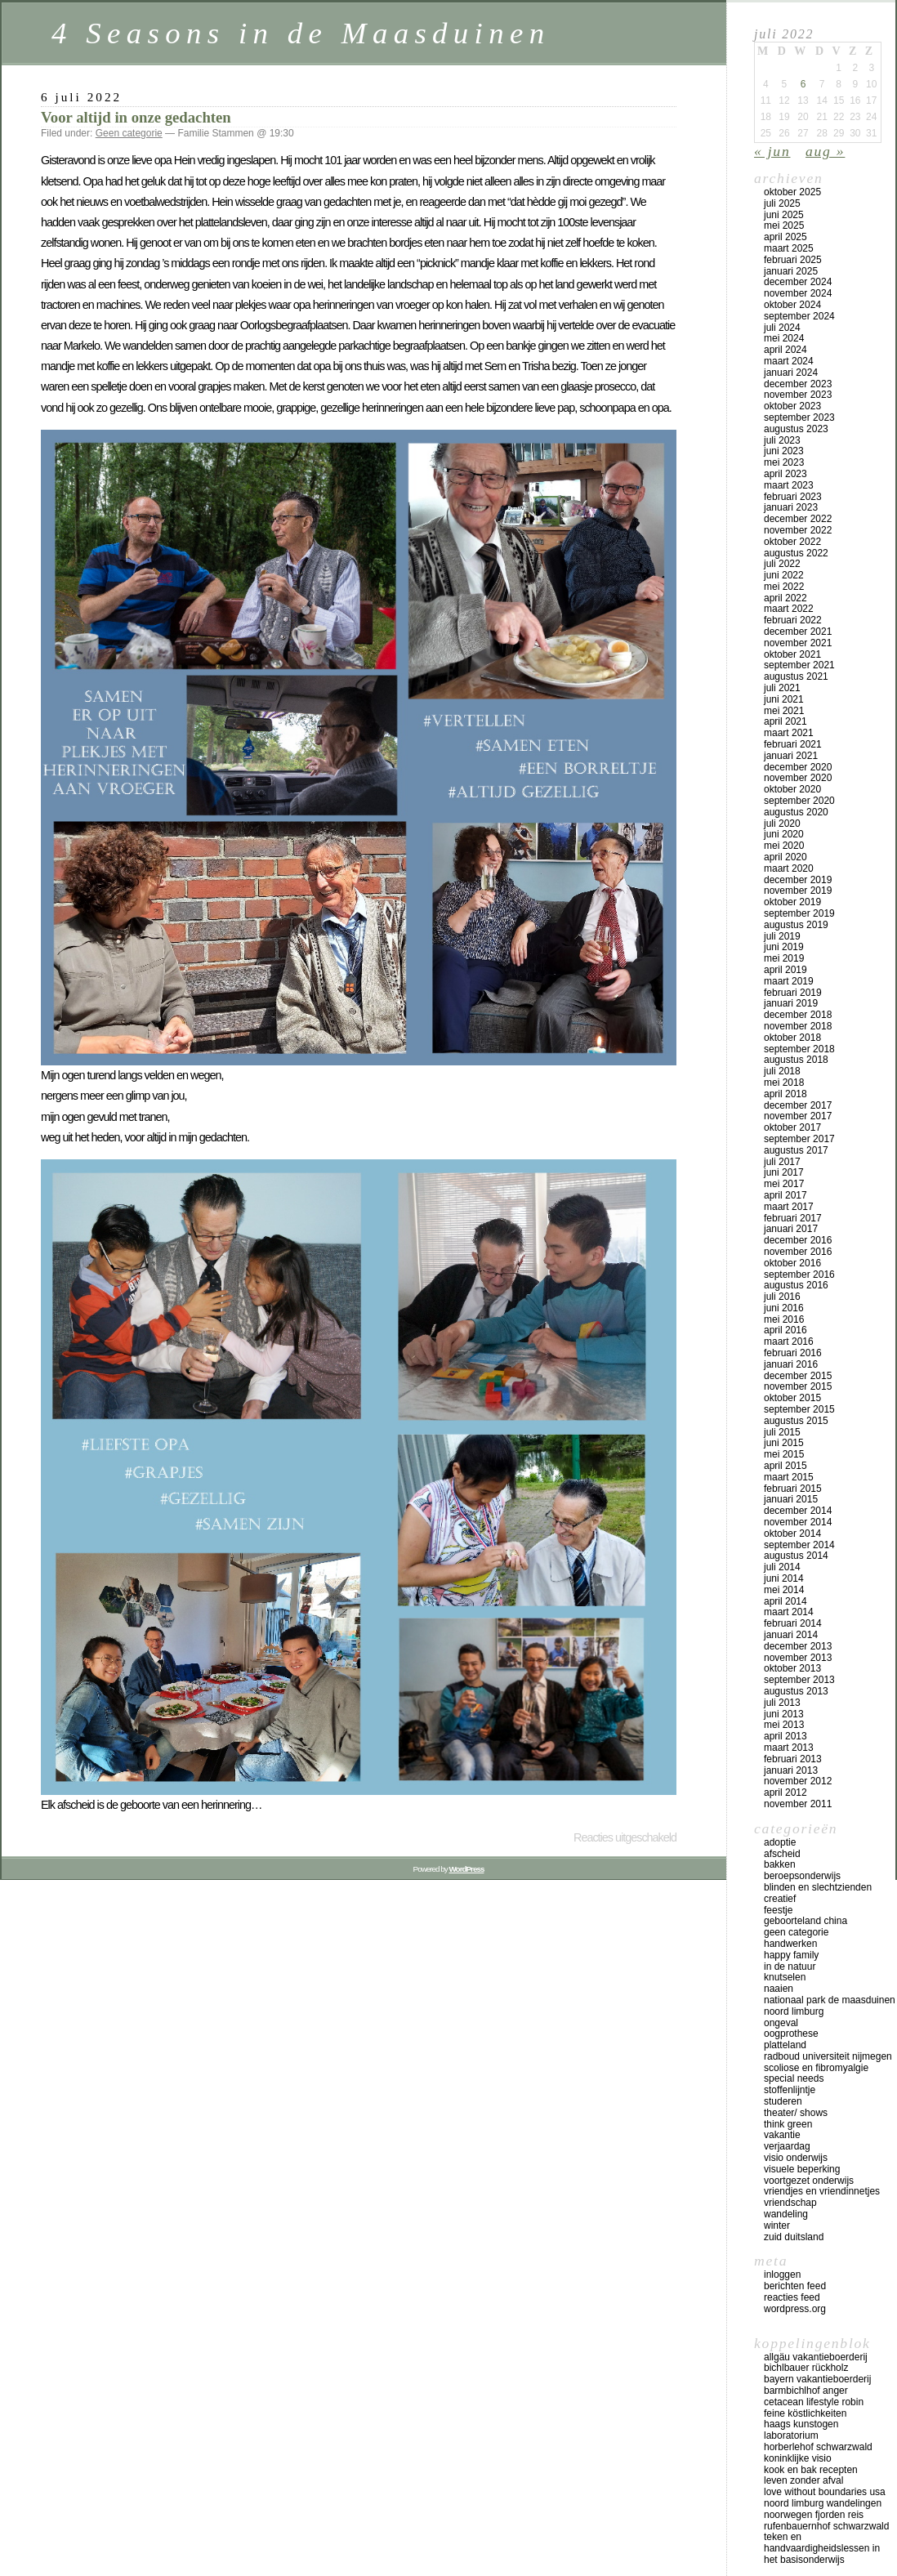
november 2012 (798, 1781)
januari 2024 (791, 372)
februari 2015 (793, 1488)
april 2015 (785, 1465)
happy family (791, 1955)
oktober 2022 (792, 541)
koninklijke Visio (798, 2458)
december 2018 (798, 1014)
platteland (785, 2045)
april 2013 (785, 1736)
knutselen (785, 1977)
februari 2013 (793, 1759)
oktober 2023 (792, 406)
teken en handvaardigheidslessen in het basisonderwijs (822, 2548)
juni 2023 (784, 451)
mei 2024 (784, 338)
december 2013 (798, 1646)
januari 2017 (791, 1228)
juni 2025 (784, 215)
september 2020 (799, 800)
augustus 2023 (796, 429)
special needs (793, 2078)
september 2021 (799, 665)
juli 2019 (782, 936)
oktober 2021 (792, 654)
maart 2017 (789, 1206)
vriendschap (790, 2202)
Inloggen (782, 2274)
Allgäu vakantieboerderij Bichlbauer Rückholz (816, 2362)
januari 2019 (791, 1003)
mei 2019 (784, 958)
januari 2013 (791, 1770)
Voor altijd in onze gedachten (136, 117)
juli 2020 (782, 823)
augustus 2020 (796, 812)
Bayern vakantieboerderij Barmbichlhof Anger (817, 2384)
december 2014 (798, 1510)
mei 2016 (784, 1319)
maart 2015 (789, 1477)
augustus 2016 (796, 1285)
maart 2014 (789, 1612)
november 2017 (798, 1116)
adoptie (780, 1842)
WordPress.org (795, 2309)
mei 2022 (784, 586)
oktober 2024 (792, 304)
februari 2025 (793, 260)
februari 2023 (793, 496)
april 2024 (785, 349)
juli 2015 (782, 1432)
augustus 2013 (796, 1691)
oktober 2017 (792, 1127)
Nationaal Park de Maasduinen (829, 2000)
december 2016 (798, 1240)
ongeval (781, 2023)
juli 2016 (782, 1296)
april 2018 (785, 1094)
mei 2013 (784, 1724)
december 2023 (798, 384)
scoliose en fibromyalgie (816, 2068)
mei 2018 (784, 1082)
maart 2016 (789, 1341)
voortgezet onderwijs (809, 2180)
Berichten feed (795, 2286)
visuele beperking (802, 2169)
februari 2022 (793, 620)
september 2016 (799, 1274)
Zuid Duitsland (793, 2237)
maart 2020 (789, 868)
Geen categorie (129, 133)
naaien (778, 1988)
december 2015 (798, 1376)
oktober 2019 (792, 902)
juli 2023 (782, 440)
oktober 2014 (792, 1533)
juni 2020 (784, 834)
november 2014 (798, 1522)
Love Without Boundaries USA (825, 2492)
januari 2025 (791, 271)
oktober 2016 (792, 1263)
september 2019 (799, 913)
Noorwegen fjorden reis (814, 2514)
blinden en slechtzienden (818, 1887)
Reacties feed (792, 2297)
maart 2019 (789, 981)
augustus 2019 (796, 925)
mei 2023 (784, 462)
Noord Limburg (793, 2011)
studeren (783, 2101)
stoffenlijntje (789, 2090)
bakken (780, 1864)
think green (788, 2124)
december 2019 (798, 880)
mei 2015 (784, 1454)
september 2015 (799, 1409)
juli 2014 (782, 1567)
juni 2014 (784, 1578)
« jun (772, 151)
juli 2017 (782, 1161)
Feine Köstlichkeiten (805, 2413)
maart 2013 (789, 1747)
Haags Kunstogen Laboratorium (801, 2429)
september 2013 (799, 1679)
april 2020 (785, 857)
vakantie (782, 2135)
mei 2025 (784, 225)
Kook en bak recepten (811, 2470)
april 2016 (785, 1330)
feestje (778, 1910)
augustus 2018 (796, 1059)
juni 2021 (784, 699)
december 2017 (798, 1105)
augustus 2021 (796, 676)
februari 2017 (793, 1218)
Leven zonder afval (803, 2480)
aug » (825, 151)
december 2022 (798, 519)
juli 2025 (782, 203)
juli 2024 (782, 327)
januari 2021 (791, 755)
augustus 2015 (796, 1420)
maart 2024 (789, 361)
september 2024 (799, 316)
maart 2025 (789, 248)
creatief (780, 1898)
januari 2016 (791, 1364)
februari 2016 (793, 1353)
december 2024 (798, 282)
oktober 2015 (792, 1398)
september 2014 (799, 1545)
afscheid (782, 1853)
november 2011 (798, 1804)
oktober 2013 (792, 1668)
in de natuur (789, 1966)
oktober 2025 (792, 192)
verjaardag (787, 2146)
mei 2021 (784, 711)
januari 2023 (791, 507)
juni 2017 (784, 1172)
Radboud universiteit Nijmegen (828, 2056)
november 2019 (798, 890)
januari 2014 (791, 1635)
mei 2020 (784, 845)
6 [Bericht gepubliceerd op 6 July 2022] (803, 84)
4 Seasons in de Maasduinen (300, 33)
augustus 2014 (796, 1555)
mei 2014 (784, 1590)
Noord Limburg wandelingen (822, 2503)
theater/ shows (796, 2112)
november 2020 (798, 778)
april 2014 (785, 1601)
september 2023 (799, 417)
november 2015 (798, 1386)
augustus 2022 (796, 553)
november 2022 (798, 530)
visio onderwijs (796, 2157)
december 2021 (798, 631)
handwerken (790, 1943)
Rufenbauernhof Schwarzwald (826, 2526)
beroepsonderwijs (802, 1876)
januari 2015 (791, 1499)
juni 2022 (784, 575)
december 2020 (798, 767)
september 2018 (799, 1049)
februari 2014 (793, 1623)
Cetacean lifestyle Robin (814, 2402)
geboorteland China (805, 1920)
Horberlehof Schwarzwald (818, 2447)
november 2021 (798, 643)
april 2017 (785, 1195)
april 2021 (785, 721)
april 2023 (785, 474)
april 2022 (785, 598)
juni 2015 (784, 1443)
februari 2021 (793, 744)
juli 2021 (782, 688)
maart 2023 (789, 485)
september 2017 (799, 1139)
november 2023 (798, 394)
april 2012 (785, 1792)
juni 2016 (784, 1308)
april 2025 (785, 237)
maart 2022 (789, 608)
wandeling (786, 2214)
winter (777, 2225)
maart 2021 (789, 733)
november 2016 (798, 1251)
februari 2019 (793, 992)
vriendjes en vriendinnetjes (822, 2191)
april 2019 (785, 969)
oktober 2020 (792, 789)
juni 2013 (784, 1714)
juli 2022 (782, 563)
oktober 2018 (792, 1037)
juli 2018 (782, 1071)
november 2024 (798, 293)
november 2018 (798, 1026)
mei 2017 (784, 1184)
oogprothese (791, 2033)
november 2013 (798, 1657)
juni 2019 (784, 947)
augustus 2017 (796, 1150)
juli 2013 (782, 1702)
